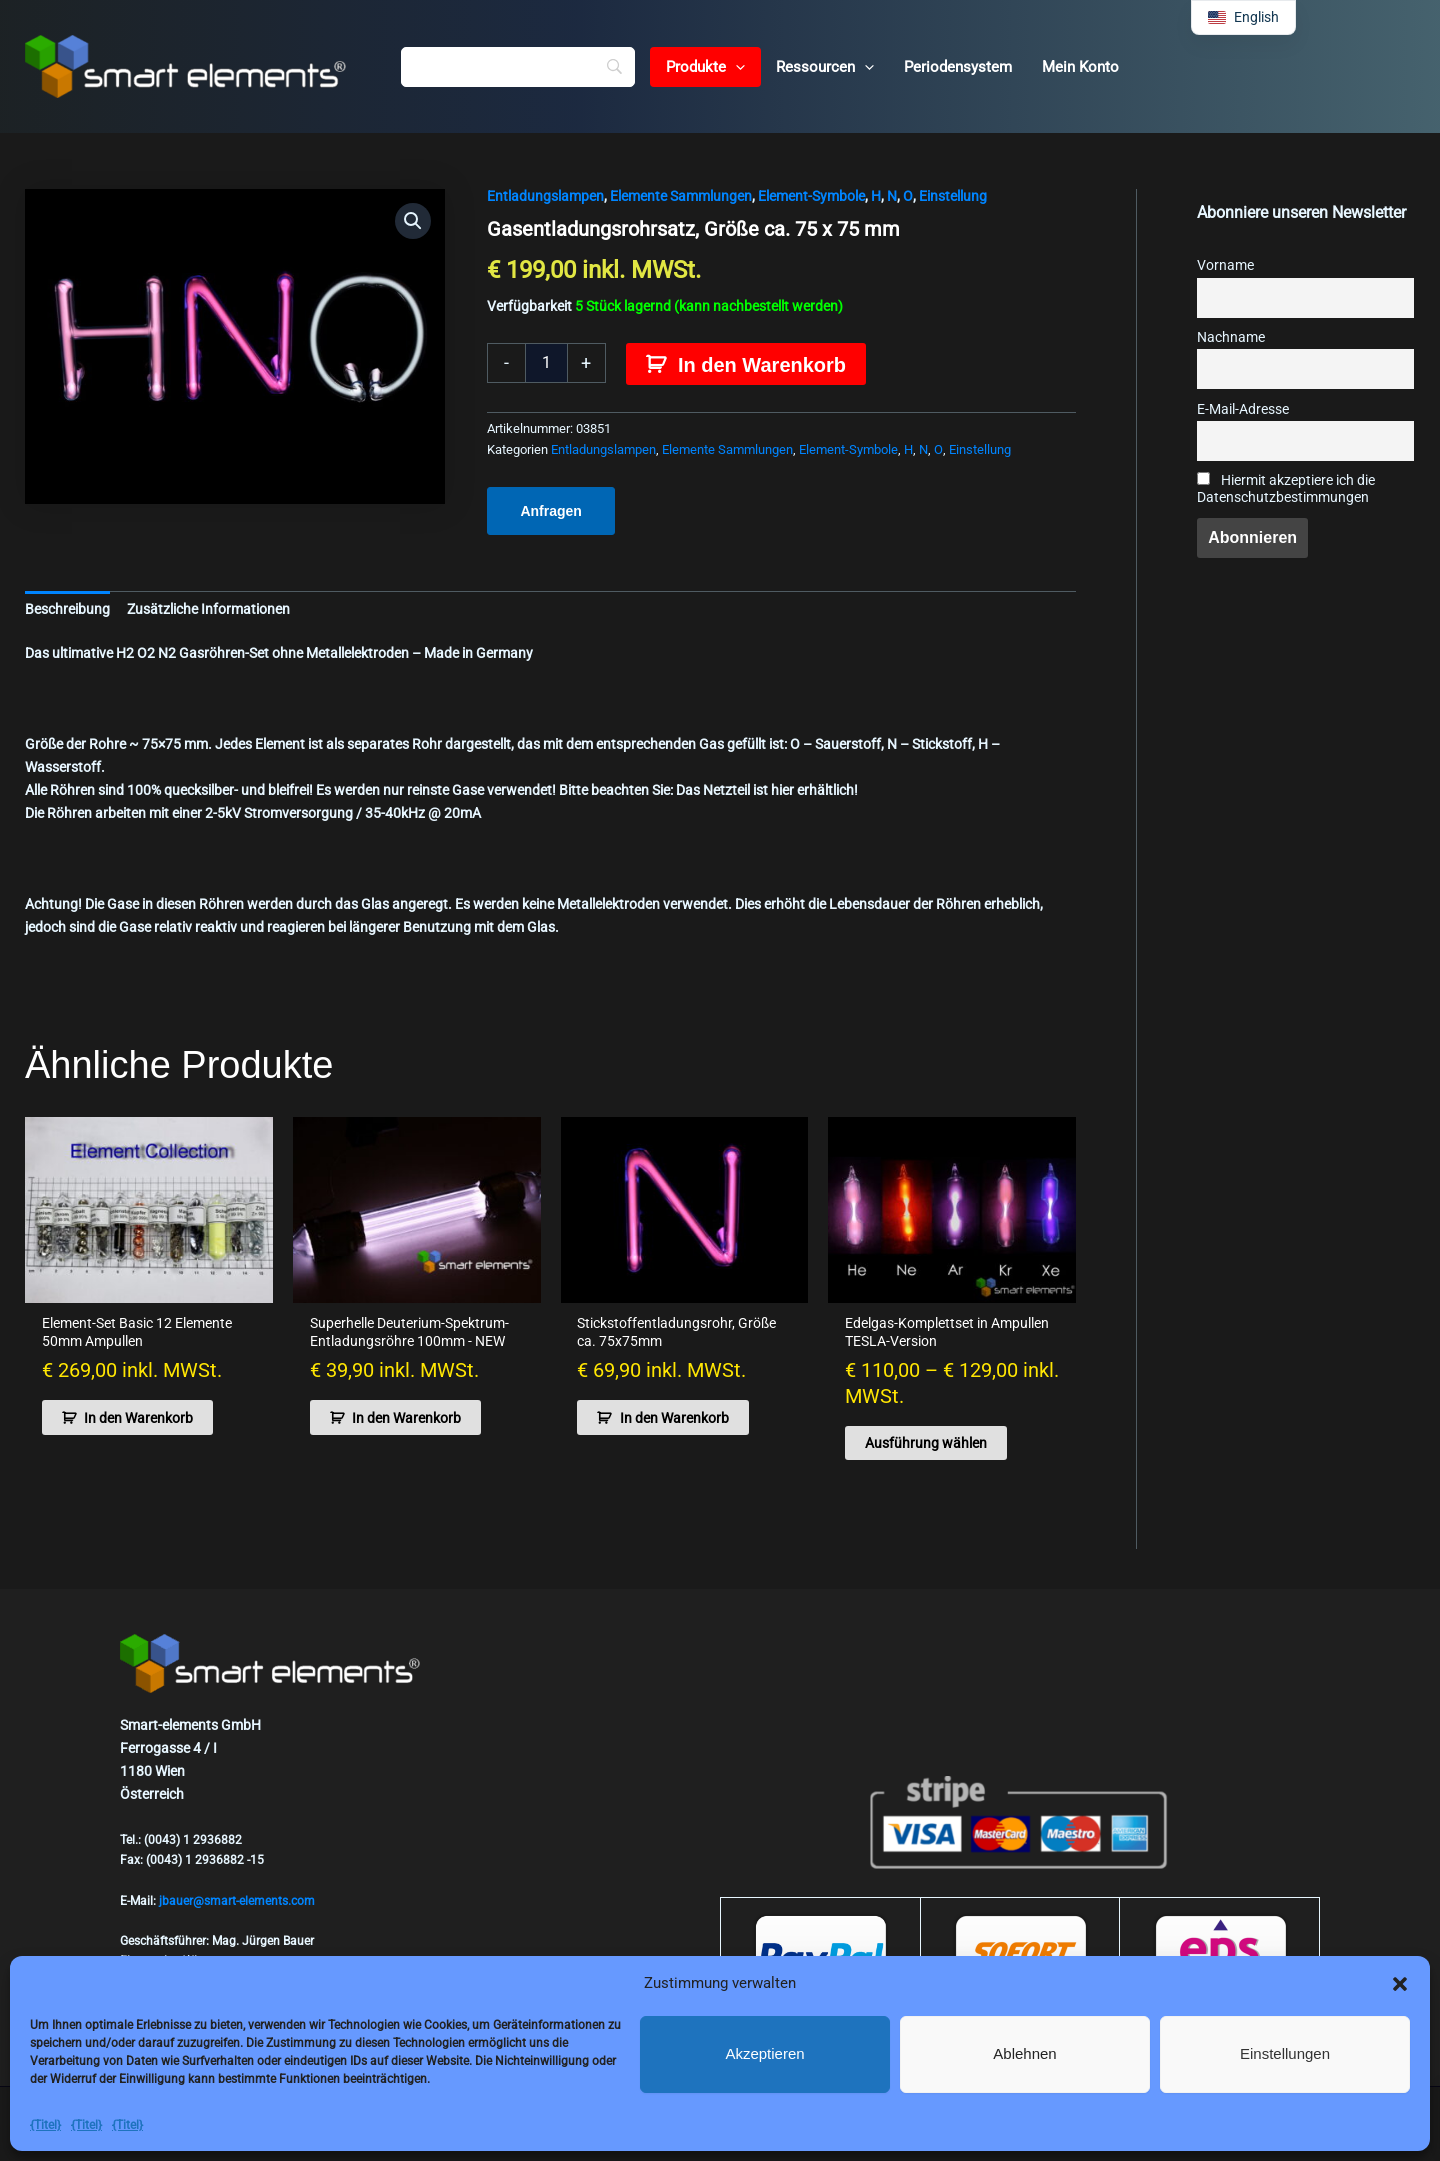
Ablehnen (1024, 2053)
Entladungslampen (545, 196)
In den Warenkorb (762, 365)
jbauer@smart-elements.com (237, 1901)
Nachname (1231, 337)
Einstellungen (1285, 2053)
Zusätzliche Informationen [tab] (208, 609)
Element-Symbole (811, 196)
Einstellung (953, 196)
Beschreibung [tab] (67, 609)
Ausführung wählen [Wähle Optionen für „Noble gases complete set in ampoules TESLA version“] (926, 1443)
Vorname (1225, 265)
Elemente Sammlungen (681, 196)
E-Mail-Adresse (1243, 409)
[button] (1400, 1984)
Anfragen (550, 511)
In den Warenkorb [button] (138, 1418)
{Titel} (45, 2125)
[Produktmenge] (546, 363)
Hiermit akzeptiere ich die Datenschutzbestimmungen (1286, 489)
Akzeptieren (764, 2053)
